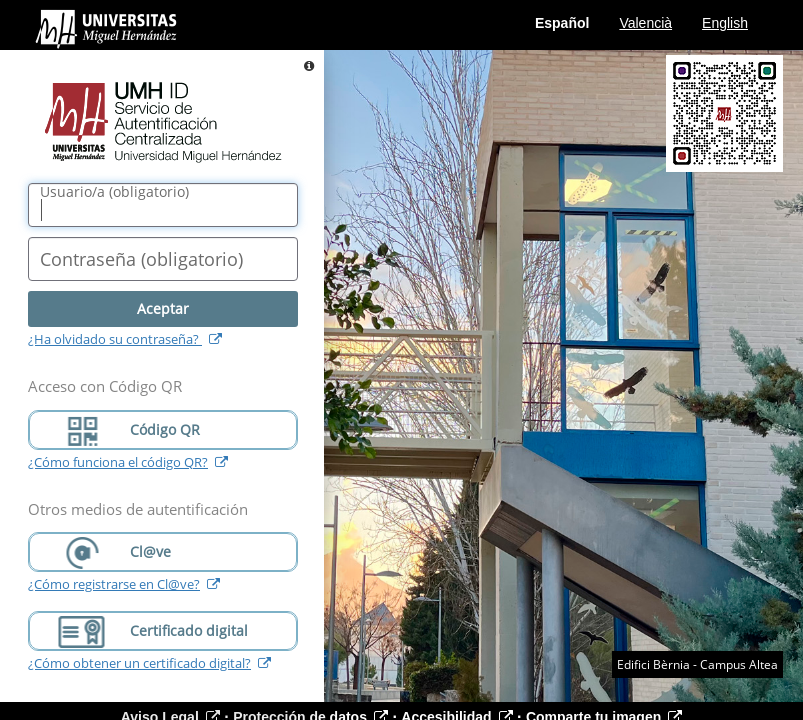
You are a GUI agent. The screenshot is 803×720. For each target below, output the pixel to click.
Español (562, 23)
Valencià (645, 23)
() (114, 192)
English (725, 23)
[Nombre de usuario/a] (163, 205)
